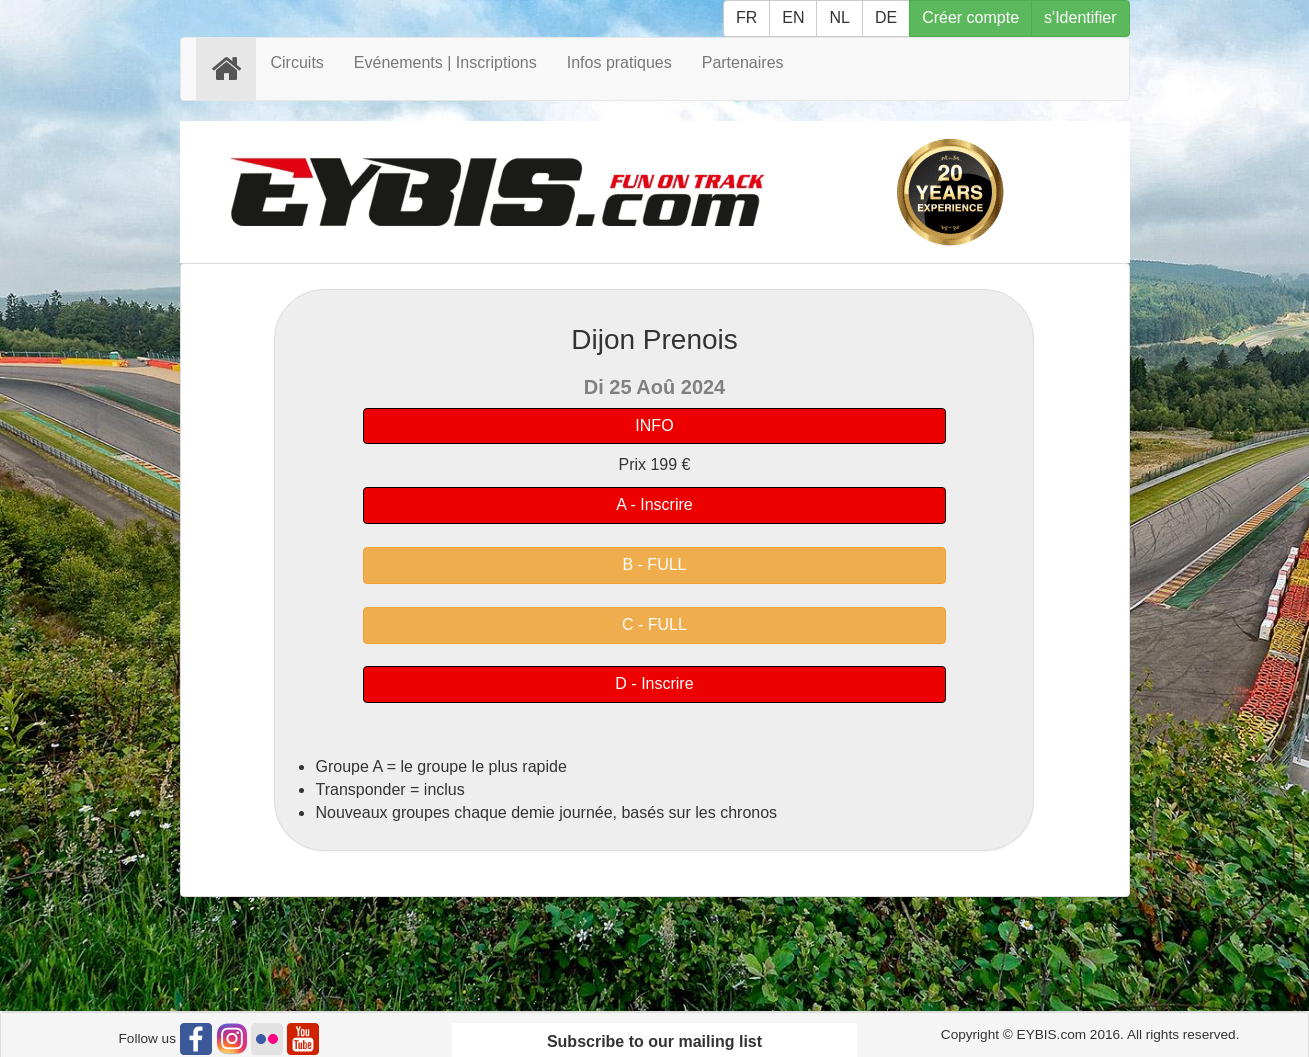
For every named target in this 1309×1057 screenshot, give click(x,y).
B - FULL (654, 564)
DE (886, 17)
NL (839, 17)
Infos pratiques (619, 62)
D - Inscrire (654, 683)
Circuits (297, 62)
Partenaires (743, 62)
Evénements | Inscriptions (445, 62)
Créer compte (970, 17)
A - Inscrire (654, 504)
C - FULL (654, 624)
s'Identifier (1080, 17)
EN (793, 17)
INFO (654, 425)
